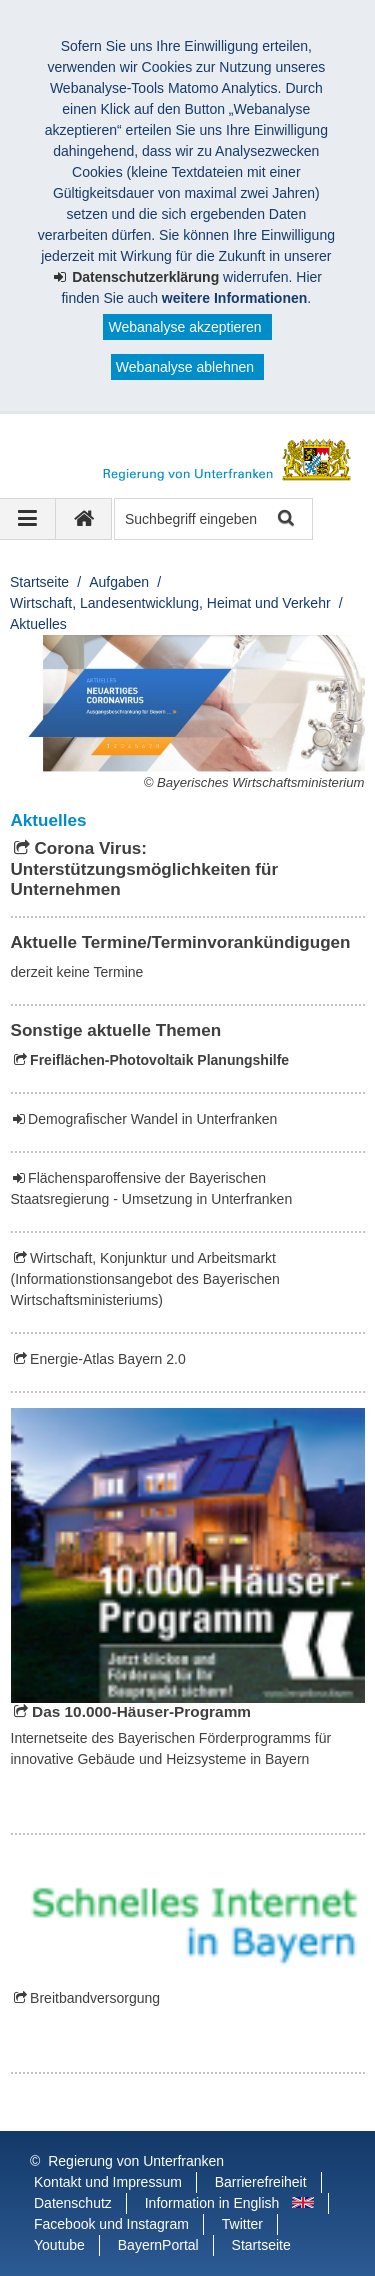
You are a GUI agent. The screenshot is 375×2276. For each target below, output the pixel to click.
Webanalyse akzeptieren (184, 327)
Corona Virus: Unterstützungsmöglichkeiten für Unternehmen (145, 869)
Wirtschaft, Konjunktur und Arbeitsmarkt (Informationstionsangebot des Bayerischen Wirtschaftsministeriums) (145, 1279)
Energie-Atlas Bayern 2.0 (108, 1359)
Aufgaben (119, 582)
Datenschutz (73, 2203)
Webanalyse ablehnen (185, 367)
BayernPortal (158, 2245)
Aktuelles (38, 624)
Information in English (212, 2203)
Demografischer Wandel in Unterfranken (152, 1119)
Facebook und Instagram (111, 2224)
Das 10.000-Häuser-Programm (141, 1711)
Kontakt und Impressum (108, 2182)
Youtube (59, 2245)
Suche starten (284, 519)
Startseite (39, 582)
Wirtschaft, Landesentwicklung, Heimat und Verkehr (170, 603)
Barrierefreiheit (261, 2182)
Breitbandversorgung (95, 1998)
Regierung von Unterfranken (136, 2161)
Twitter (242, 2224)
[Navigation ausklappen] (28, 519)
